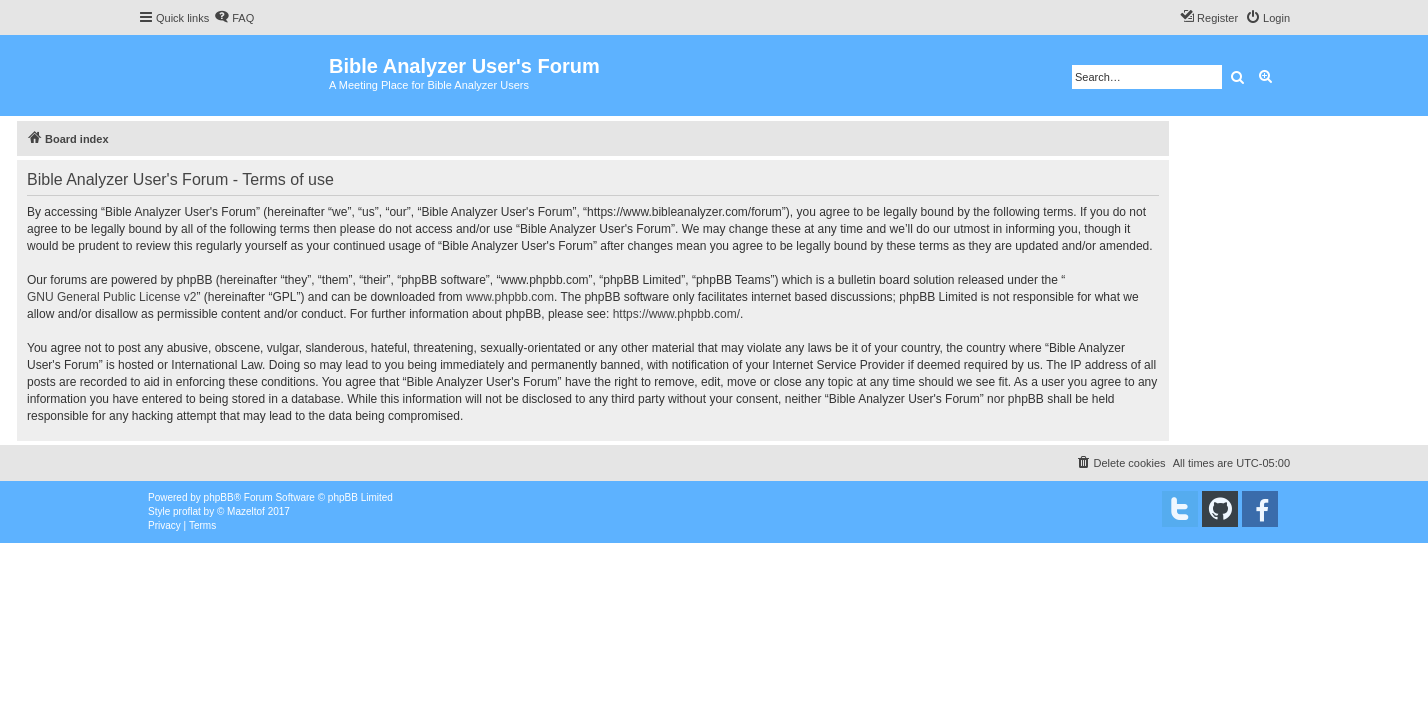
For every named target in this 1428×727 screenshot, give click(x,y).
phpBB (219, 497)
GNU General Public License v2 (111, 297)
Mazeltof (246, 511)
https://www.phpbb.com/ (676, 314)
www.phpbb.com (510, 297)
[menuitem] (234, 18)
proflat (187, 511)
